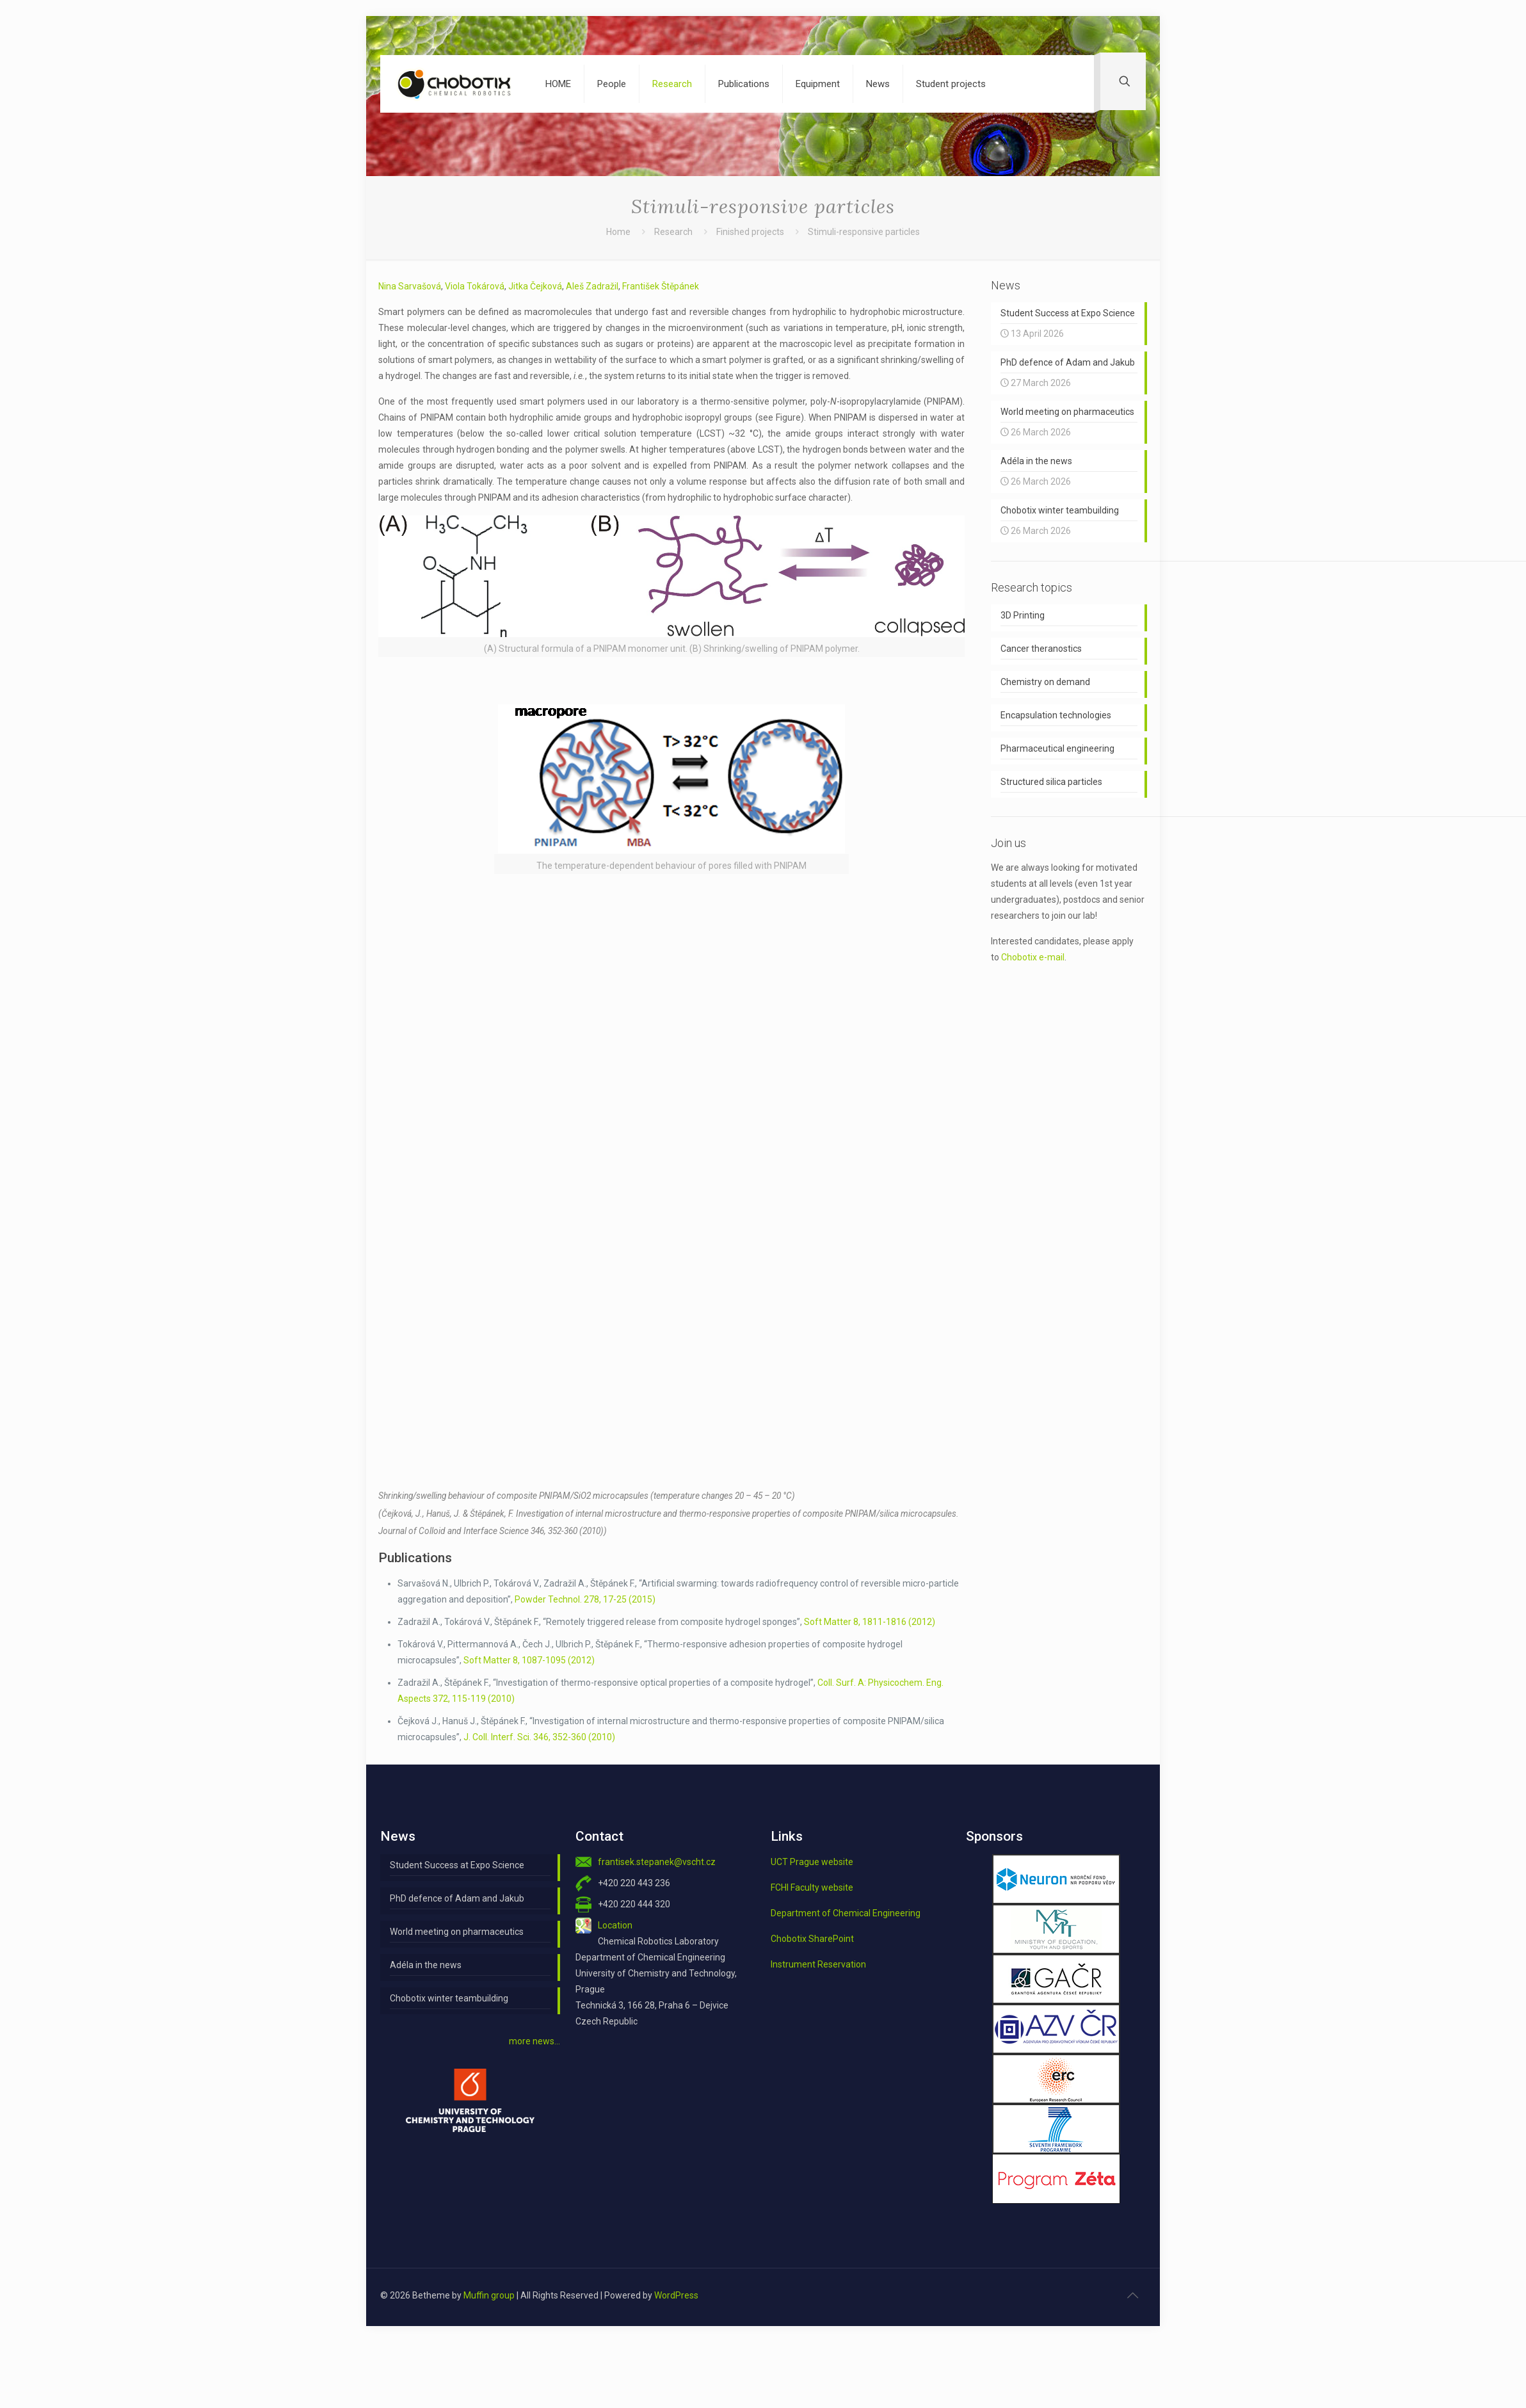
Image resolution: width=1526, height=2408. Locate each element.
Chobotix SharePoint (812, 1939)
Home (618, 232)
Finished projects (750, 232)
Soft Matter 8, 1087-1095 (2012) (529, 1660)
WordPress (676, 2295)
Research (673, 232)
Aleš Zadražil (592, 286)
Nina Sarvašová (409, 286)
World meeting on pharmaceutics (457, 1932)
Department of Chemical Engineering (845, 1913)
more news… (534, 2041)
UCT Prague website (812, 1862)
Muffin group (489, 2295)
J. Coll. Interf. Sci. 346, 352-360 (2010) (539, 1737)
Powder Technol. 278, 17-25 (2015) (585, 1599)
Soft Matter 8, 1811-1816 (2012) (869, 1622)
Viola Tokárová (474, 286)
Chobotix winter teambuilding (449, 1998)
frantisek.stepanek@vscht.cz (657, 1862)
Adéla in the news (426, 1965)
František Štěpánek (660, 286)
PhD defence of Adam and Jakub (457, 1898)
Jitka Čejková (535, 286)
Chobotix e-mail (1032, 957)
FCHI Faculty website (812, 1887)
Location (615, 1925)
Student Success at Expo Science (457, 1865)
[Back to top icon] (1132, 2295)
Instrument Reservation (818, 1964)
